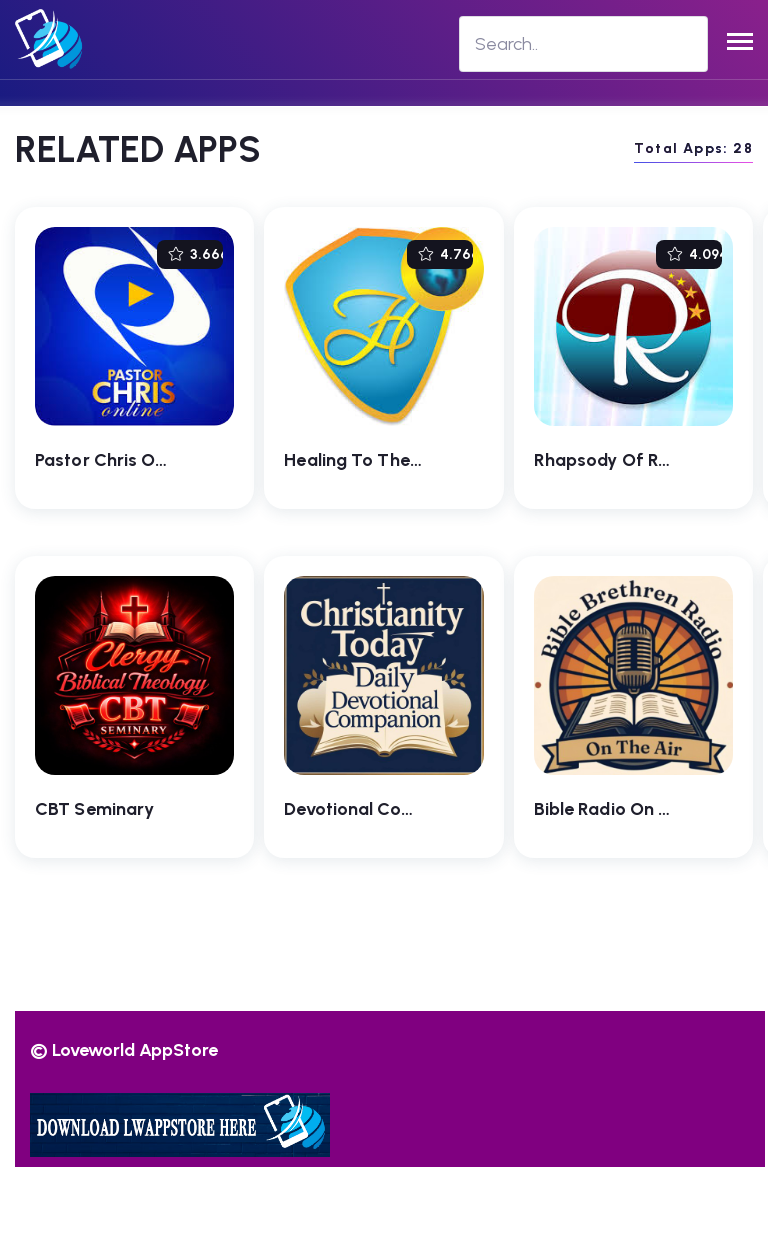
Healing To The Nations (381, 460)
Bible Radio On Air (608, 810)
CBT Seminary (94, 810)
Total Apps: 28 (693, 148)
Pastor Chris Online (114, 460)
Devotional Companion (379, 810)
